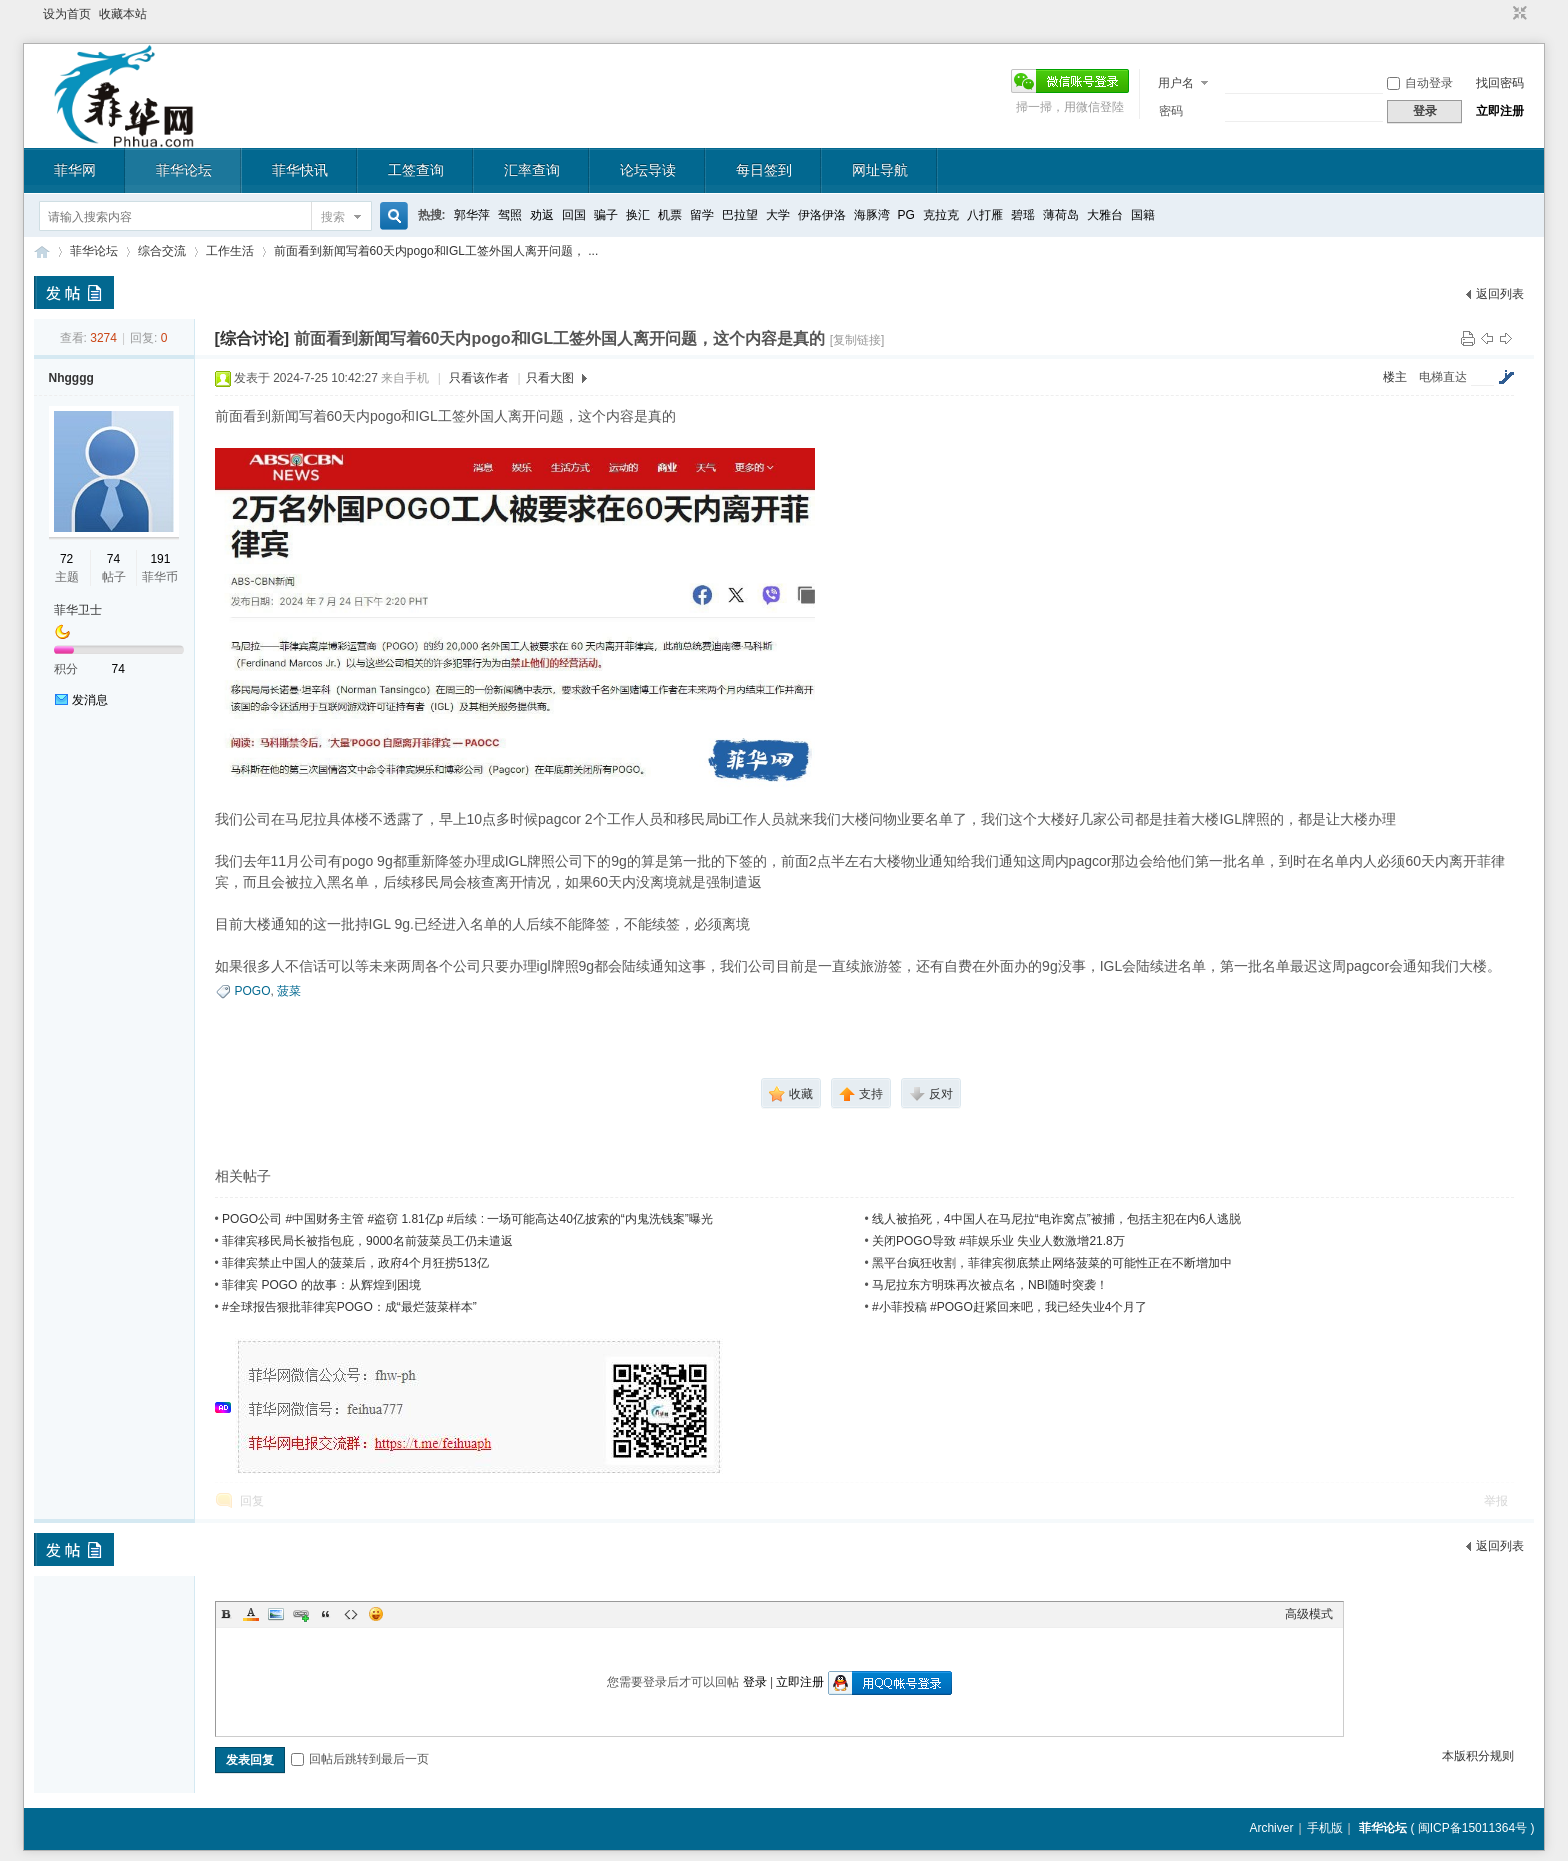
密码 (1171, 111)
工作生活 (230, 251)
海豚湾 (872, 215)
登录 (755, 1682)
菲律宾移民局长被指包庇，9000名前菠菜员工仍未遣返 (367, 1241)
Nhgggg (71, 378)
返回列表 (1500, 294)
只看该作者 (479, 378)
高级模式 (1309, 1614)
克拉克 (941, 215)
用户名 (1176, 83)
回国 (574, 215)
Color (251, 1614)
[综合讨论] (252, 338)
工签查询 (416, 170)
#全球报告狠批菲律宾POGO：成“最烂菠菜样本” (349, 1307)
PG (906, 215)
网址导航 (880, 170)
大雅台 (1105, 215)
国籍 (1143, 215)
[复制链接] (857, 340)
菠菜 (289, 991)
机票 (670, 215)
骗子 (606, 215)
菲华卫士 (78, 610)
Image (276, 1614)
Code (351, 1614)
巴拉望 (740, 215)
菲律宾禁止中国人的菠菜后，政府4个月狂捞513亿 (355, 1263)
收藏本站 (123, 14)
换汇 (638, 215)
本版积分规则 (1478, 1756)
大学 (778, 215)
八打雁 (985, 215)
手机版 (1325, 1828)
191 (160, 559)
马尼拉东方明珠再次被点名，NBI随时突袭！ (990, 1285)
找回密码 (1500, 83)
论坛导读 (648, 170)
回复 (252, 1501)
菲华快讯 (300, 170)
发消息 (90, 700)
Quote (326, 1614)
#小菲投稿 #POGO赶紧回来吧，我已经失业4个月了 (1009, 1307)
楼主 (1395, 377)
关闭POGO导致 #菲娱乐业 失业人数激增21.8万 (998, 1241)
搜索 (333, 217)
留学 (702, 215)
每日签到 (764, 170)
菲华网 (75, 170)
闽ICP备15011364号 (1472, 1828)
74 (113, 559)
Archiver (1271, 1828)
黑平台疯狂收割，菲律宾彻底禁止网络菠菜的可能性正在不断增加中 (1052, 1263)
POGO (253, 991)
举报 (1496, 1501)
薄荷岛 (1061, 215)
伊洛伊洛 (822, 215)
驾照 (510, 215)
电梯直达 (1443, 377)
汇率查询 (532, 170)
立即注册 (1500, 111)
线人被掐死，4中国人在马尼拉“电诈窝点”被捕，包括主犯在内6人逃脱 (1056, 1219)
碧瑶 (1023, 215)
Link (301, 1614)
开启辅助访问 (1501, 14)
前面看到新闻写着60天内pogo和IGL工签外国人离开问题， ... (436, 251)
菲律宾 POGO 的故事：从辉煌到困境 (321, 1285)
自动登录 (1420, 83)
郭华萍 (472, 215)
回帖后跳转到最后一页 (360, 1759)
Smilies (376, 1614)
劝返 (542, 215)
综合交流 (162, 251)
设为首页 (67, 14)
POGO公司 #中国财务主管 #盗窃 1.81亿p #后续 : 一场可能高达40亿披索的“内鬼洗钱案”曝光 (467, 1219)
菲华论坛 (184, 170)
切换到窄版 (1517, 14)
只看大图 (550, 378)
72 (66, 559)
